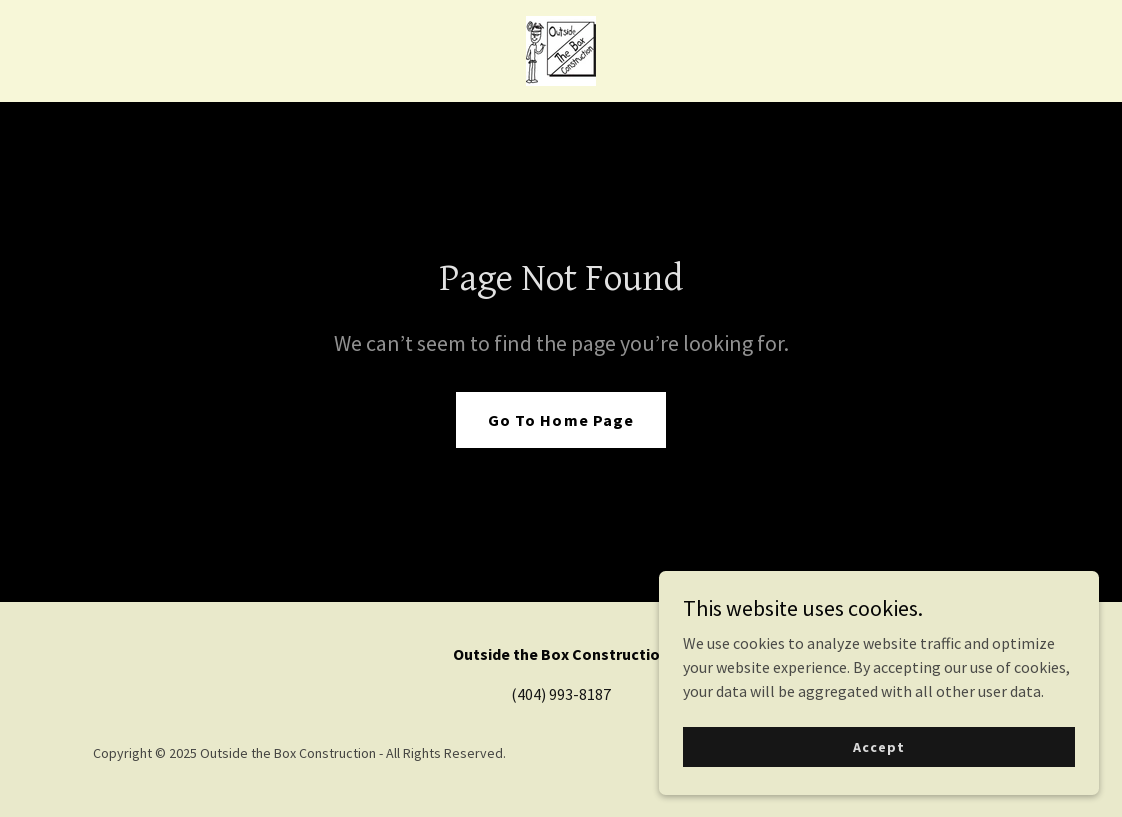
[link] (561, 49)
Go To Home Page (560, 420)
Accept (897, 745)
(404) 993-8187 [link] (561, 694)
